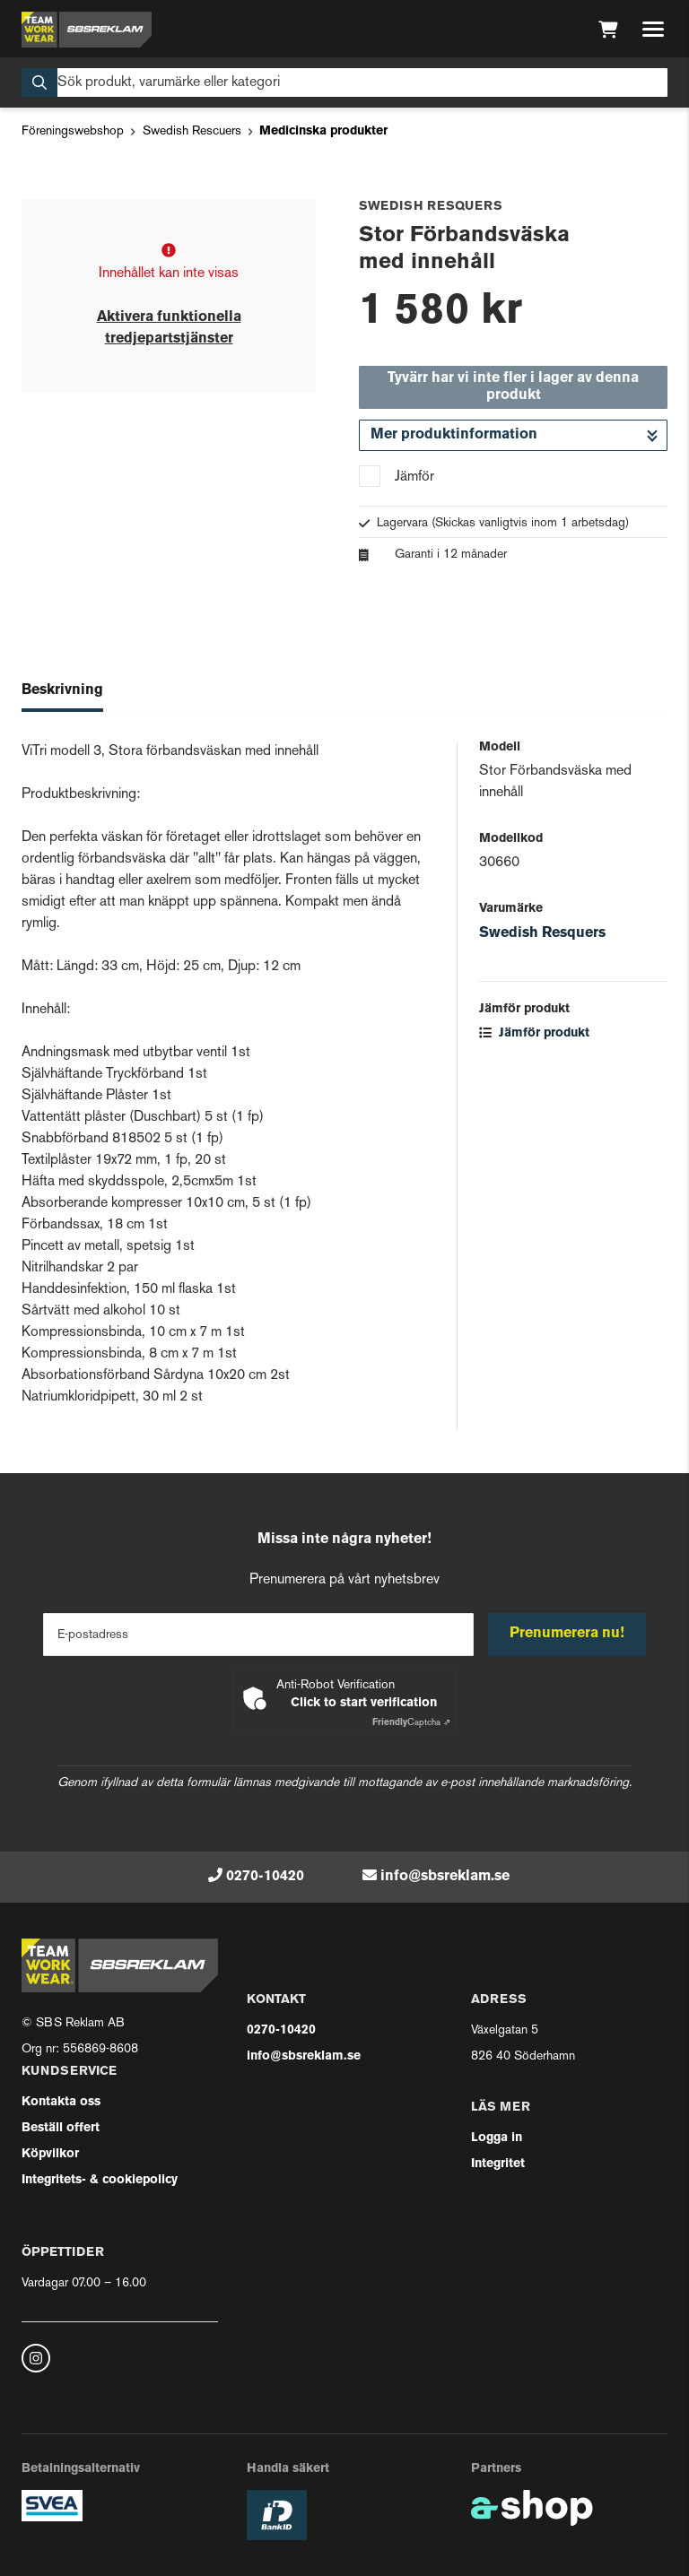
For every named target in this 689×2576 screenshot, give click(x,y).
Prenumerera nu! (567, 1633)
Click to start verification (364, 1703)
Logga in (496, 2138)
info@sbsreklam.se (445, 1876)
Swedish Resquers (542, 933)
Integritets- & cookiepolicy (100, 2180)
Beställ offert (61, 2128)
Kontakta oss (61, 2102)
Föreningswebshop (73, 131)
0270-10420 (265, 1876)
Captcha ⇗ (411, 1723)
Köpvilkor (50, 2154)
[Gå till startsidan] (87, 30)
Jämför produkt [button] (534, 1033)
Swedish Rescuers (192, 131)
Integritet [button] (498, 2164)
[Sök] (344, 82)
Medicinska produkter (323, 131)
